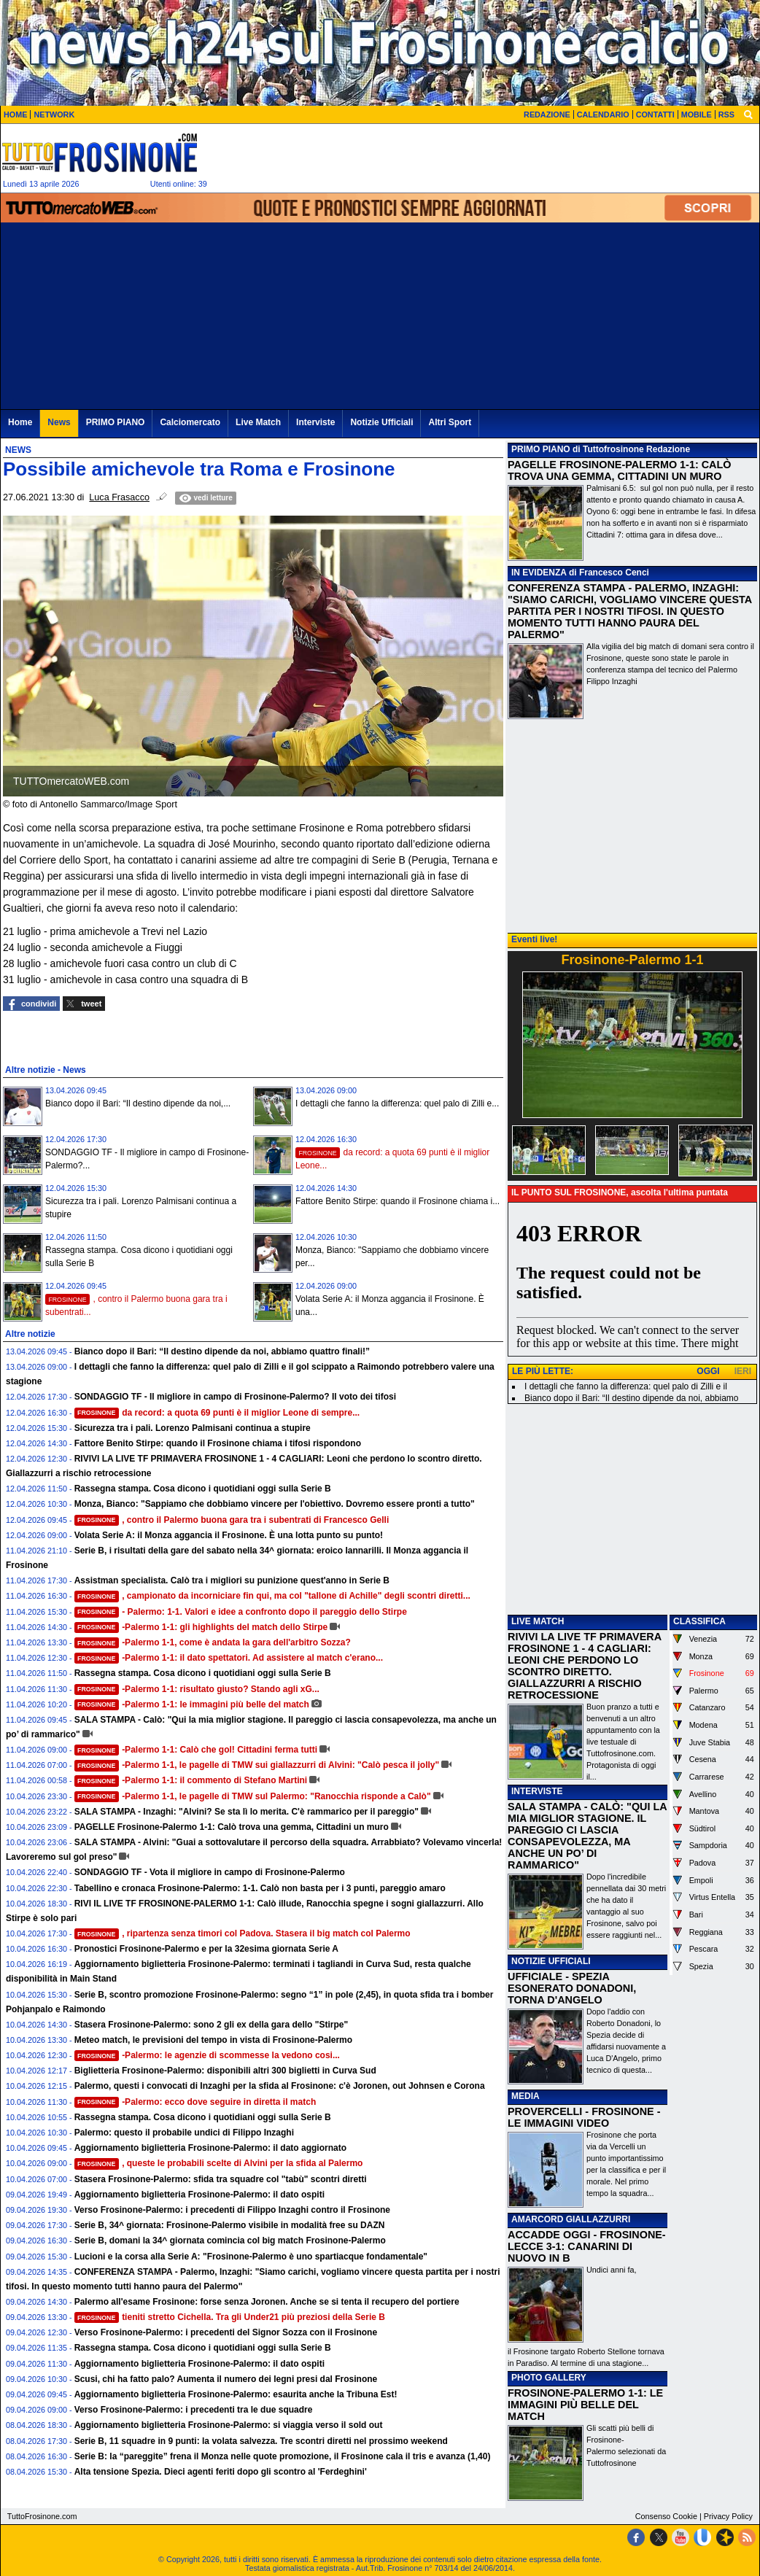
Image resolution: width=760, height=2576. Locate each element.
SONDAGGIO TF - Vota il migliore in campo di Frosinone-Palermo (209, 1872)
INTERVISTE (536, 1791)
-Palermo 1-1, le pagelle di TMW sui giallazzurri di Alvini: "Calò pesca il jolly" (257, 1765)
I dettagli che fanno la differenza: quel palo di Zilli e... (397, 1103)
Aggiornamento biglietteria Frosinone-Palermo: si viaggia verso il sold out (228, 2425)
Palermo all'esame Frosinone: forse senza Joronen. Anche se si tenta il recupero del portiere (267, 2302)
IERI (742, 1371)
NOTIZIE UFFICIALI (551, 1961)
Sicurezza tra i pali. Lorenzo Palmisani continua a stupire (192, 1428)
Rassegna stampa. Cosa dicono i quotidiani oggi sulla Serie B (202, 1488)
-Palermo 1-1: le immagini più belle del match (191, 1704)
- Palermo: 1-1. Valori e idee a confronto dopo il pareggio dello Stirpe (240, 1612)
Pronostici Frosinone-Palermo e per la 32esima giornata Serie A (206, 1949)
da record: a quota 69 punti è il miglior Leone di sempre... (217, 1413)
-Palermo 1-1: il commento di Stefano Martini (191, 1780)
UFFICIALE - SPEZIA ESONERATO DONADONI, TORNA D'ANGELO (572, 1988)
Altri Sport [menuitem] (449, 422)
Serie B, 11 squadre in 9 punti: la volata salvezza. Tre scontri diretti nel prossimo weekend (261, 2441)
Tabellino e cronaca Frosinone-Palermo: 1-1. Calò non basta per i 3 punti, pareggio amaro (260, 1888)
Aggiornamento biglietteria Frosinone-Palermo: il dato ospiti (199, 2194)
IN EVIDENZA (539, 572)
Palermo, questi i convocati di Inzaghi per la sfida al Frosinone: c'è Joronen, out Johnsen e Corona (279, 2086)
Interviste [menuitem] (315, 422)
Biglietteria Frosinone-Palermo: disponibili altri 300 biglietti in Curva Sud (225, 2070)
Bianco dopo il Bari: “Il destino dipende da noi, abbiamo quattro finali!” (222, 1351)
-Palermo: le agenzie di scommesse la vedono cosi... (207, 2055)
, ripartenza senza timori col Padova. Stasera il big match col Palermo (242, 1933)
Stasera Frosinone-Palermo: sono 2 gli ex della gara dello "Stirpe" (211, 2025)
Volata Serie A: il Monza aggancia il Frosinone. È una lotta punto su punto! (228, 1535)
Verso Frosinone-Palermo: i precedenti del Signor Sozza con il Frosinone (225, 2332)
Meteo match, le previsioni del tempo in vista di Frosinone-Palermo (213, 2040)
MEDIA (525, 2096)
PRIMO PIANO (540, 449)
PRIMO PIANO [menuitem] (115, 422)
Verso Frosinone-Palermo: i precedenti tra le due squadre (193, 2410)
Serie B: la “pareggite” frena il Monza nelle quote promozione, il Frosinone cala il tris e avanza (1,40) (282, 2456)
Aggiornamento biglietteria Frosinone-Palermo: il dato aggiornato (210, 2148)
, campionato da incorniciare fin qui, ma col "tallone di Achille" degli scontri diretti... (272, 1596)
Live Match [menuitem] (258, 422)
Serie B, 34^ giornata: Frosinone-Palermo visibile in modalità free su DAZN (229, 2225)
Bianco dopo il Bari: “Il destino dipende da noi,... (137, 1103)
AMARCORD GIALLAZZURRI (570, 2219)
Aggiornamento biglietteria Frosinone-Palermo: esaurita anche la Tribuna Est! (236, 2394)
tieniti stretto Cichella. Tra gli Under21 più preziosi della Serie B (229, 2317)
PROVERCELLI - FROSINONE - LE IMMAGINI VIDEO (584, 2117)
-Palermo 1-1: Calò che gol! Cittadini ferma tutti (196, 1750)
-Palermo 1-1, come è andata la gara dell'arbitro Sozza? (212, 1642)
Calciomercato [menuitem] (190, 422)
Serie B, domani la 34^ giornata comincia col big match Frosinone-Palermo (230, 2240)
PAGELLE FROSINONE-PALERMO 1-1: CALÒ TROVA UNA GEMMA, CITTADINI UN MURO (619, 470)
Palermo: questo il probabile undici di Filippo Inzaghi (184, 2132)
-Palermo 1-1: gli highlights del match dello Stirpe (201, 1627)
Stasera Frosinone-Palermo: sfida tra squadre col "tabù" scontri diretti (220, 2179)
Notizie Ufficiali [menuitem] (381, 422)
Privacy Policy (728, 2516)
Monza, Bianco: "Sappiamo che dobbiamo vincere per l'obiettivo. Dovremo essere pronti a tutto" (274, 1504)
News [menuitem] (58, 422)
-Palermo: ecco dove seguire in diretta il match (195, 2102)
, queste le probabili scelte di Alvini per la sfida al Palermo (218, 2163)
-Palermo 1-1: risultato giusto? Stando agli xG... (196, 1689)
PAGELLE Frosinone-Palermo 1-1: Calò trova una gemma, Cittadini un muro (231, 1827)
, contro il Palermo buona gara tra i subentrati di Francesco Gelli (231, 1520)
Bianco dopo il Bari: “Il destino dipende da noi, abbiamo (631, 1398)
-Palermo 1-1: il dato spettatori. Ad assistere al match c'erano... (228, 1658)
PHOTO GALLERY (548, 2378)
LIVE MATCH (537, 1621)
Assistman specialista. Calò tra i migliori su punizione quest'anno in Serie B (231, 1580)
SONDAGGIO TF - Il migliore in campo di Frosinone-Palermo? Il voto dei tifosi (235, 1397)
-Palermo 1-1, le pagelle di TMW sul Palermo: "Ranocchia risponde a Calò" (252, 1796)
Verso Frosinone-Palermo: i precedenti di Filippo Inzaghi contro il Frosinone (232, 2210)
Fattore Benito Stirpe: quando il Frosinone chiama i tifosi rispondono (217, 1443)
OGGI (708, 1371)
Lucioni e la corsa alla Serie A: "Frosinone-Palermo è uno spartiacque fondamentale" (250, 2256)
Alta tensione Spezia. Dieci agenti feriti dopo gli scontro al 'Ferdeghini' (220, 2472)
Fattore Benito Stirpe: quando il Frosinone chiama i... (397, 1201)
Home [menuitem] (20, 422)
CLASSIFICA (699, 1621)
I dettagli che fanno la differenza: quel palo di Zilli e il (625, 1386)
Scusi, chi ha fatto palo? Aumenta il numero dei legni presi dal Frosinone (226, 2379)
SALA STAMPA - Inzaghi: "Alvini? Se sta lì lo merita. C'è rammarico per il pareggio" (246, 1812)
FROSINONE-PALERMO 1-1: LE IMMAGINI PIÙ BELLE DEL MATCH (585, 2404)
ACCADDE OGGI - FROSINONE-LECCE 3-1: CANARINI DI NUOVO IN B (587, 2246)
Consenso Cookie (666, 2516)
